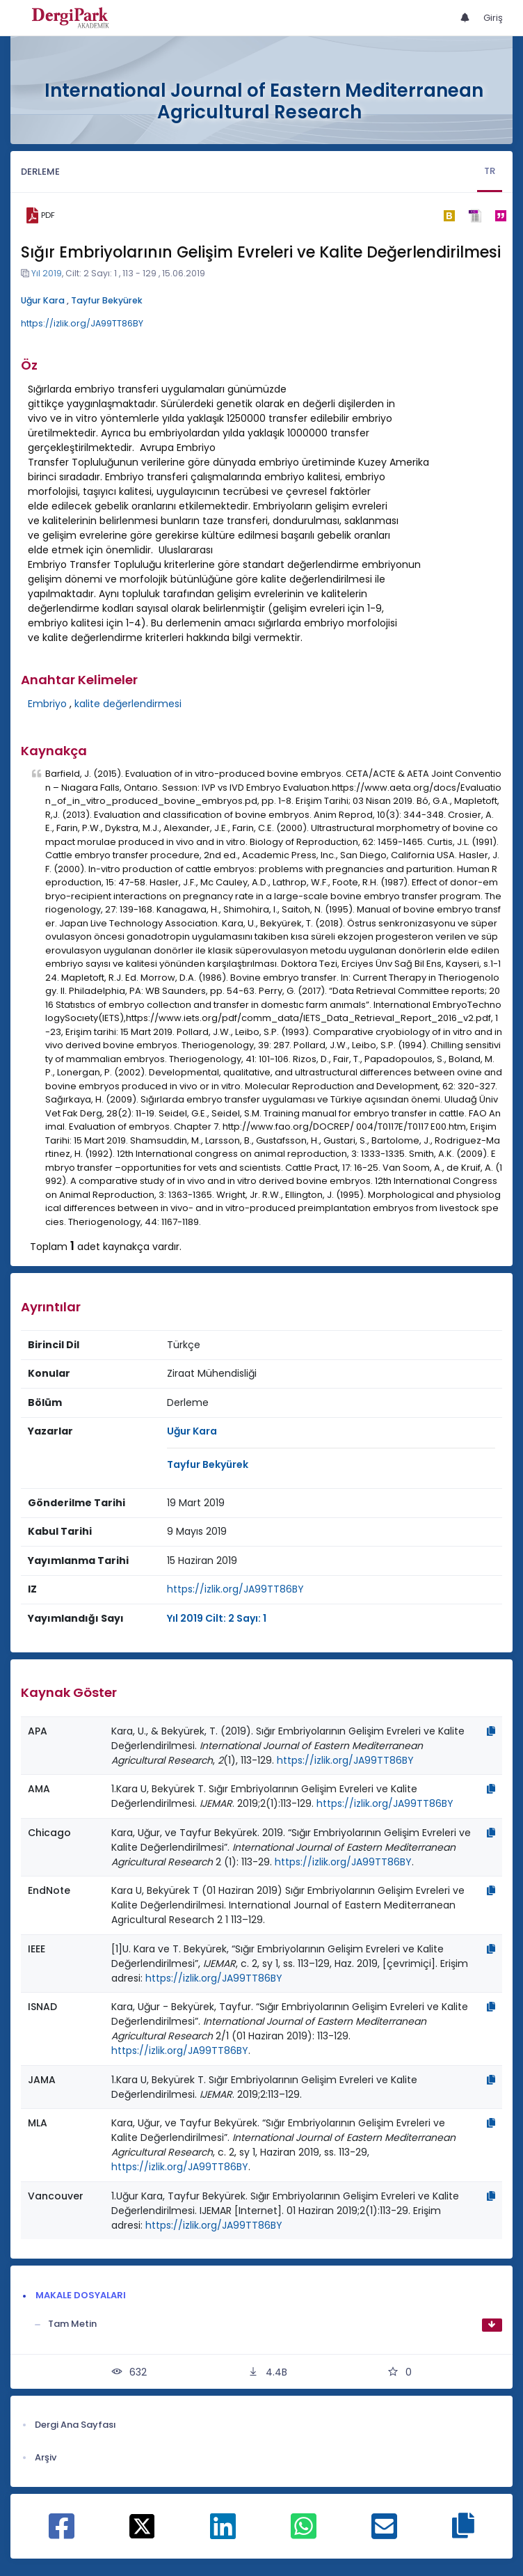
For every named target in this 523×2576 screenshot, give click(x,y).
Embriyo (47, 704)
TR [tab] (489, 170)
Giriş (493, 17)
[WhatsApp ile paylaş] (303, 2534)
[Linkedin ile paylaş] (223, 2534)
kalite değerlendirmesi (128, 704)
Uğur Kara (43, 300)
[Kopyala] (491, 1731)
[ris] (474, 215)
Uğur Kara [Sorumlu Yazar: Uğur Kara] (192, 1431)
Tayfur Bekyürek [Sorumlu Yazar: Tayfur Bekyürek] (207, 1464)
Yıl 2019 (46, 273)
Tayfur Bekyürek (107, 300)
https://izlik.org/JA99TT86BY (82, 323)
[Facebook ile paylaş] (61, 2534)
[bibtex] (449, 216)
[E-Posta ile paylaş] (384, 2534)
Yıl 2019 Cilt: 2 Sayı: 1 (216, 1618)
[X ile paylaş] (142, 2525)
